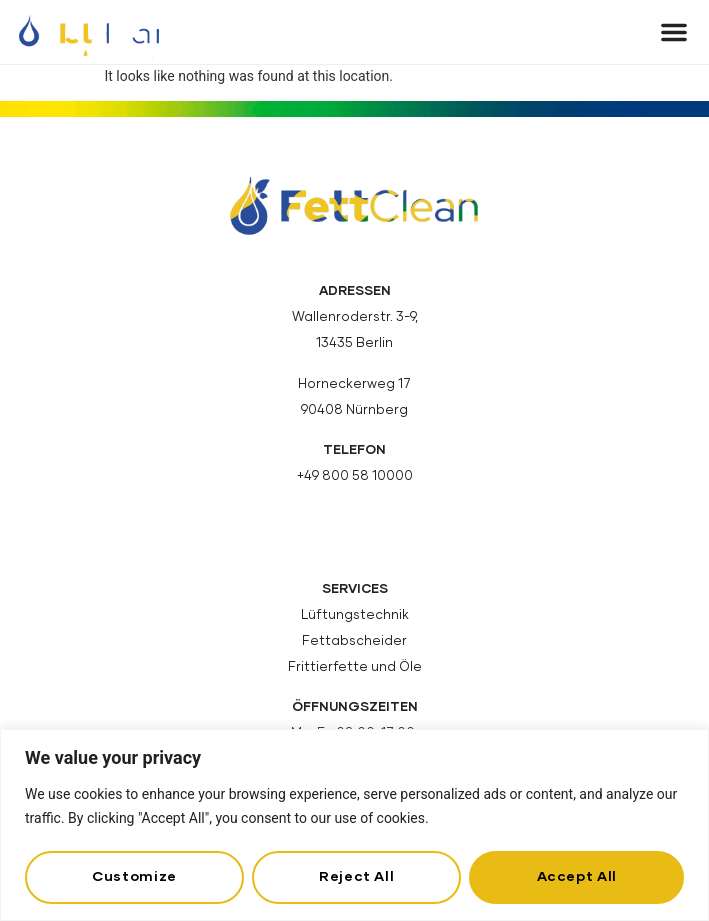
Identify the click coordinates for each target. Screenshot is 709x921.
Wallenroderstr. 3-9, (355, 317)
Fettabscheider (354, 641)
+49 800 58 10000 (355, 476)
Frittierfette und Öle (355, 667)
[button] (674, 32)
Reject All (356, 877)
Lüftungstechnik (355, 615)
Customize (134, 877)
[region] (354, 825)
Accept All (577, 877)
